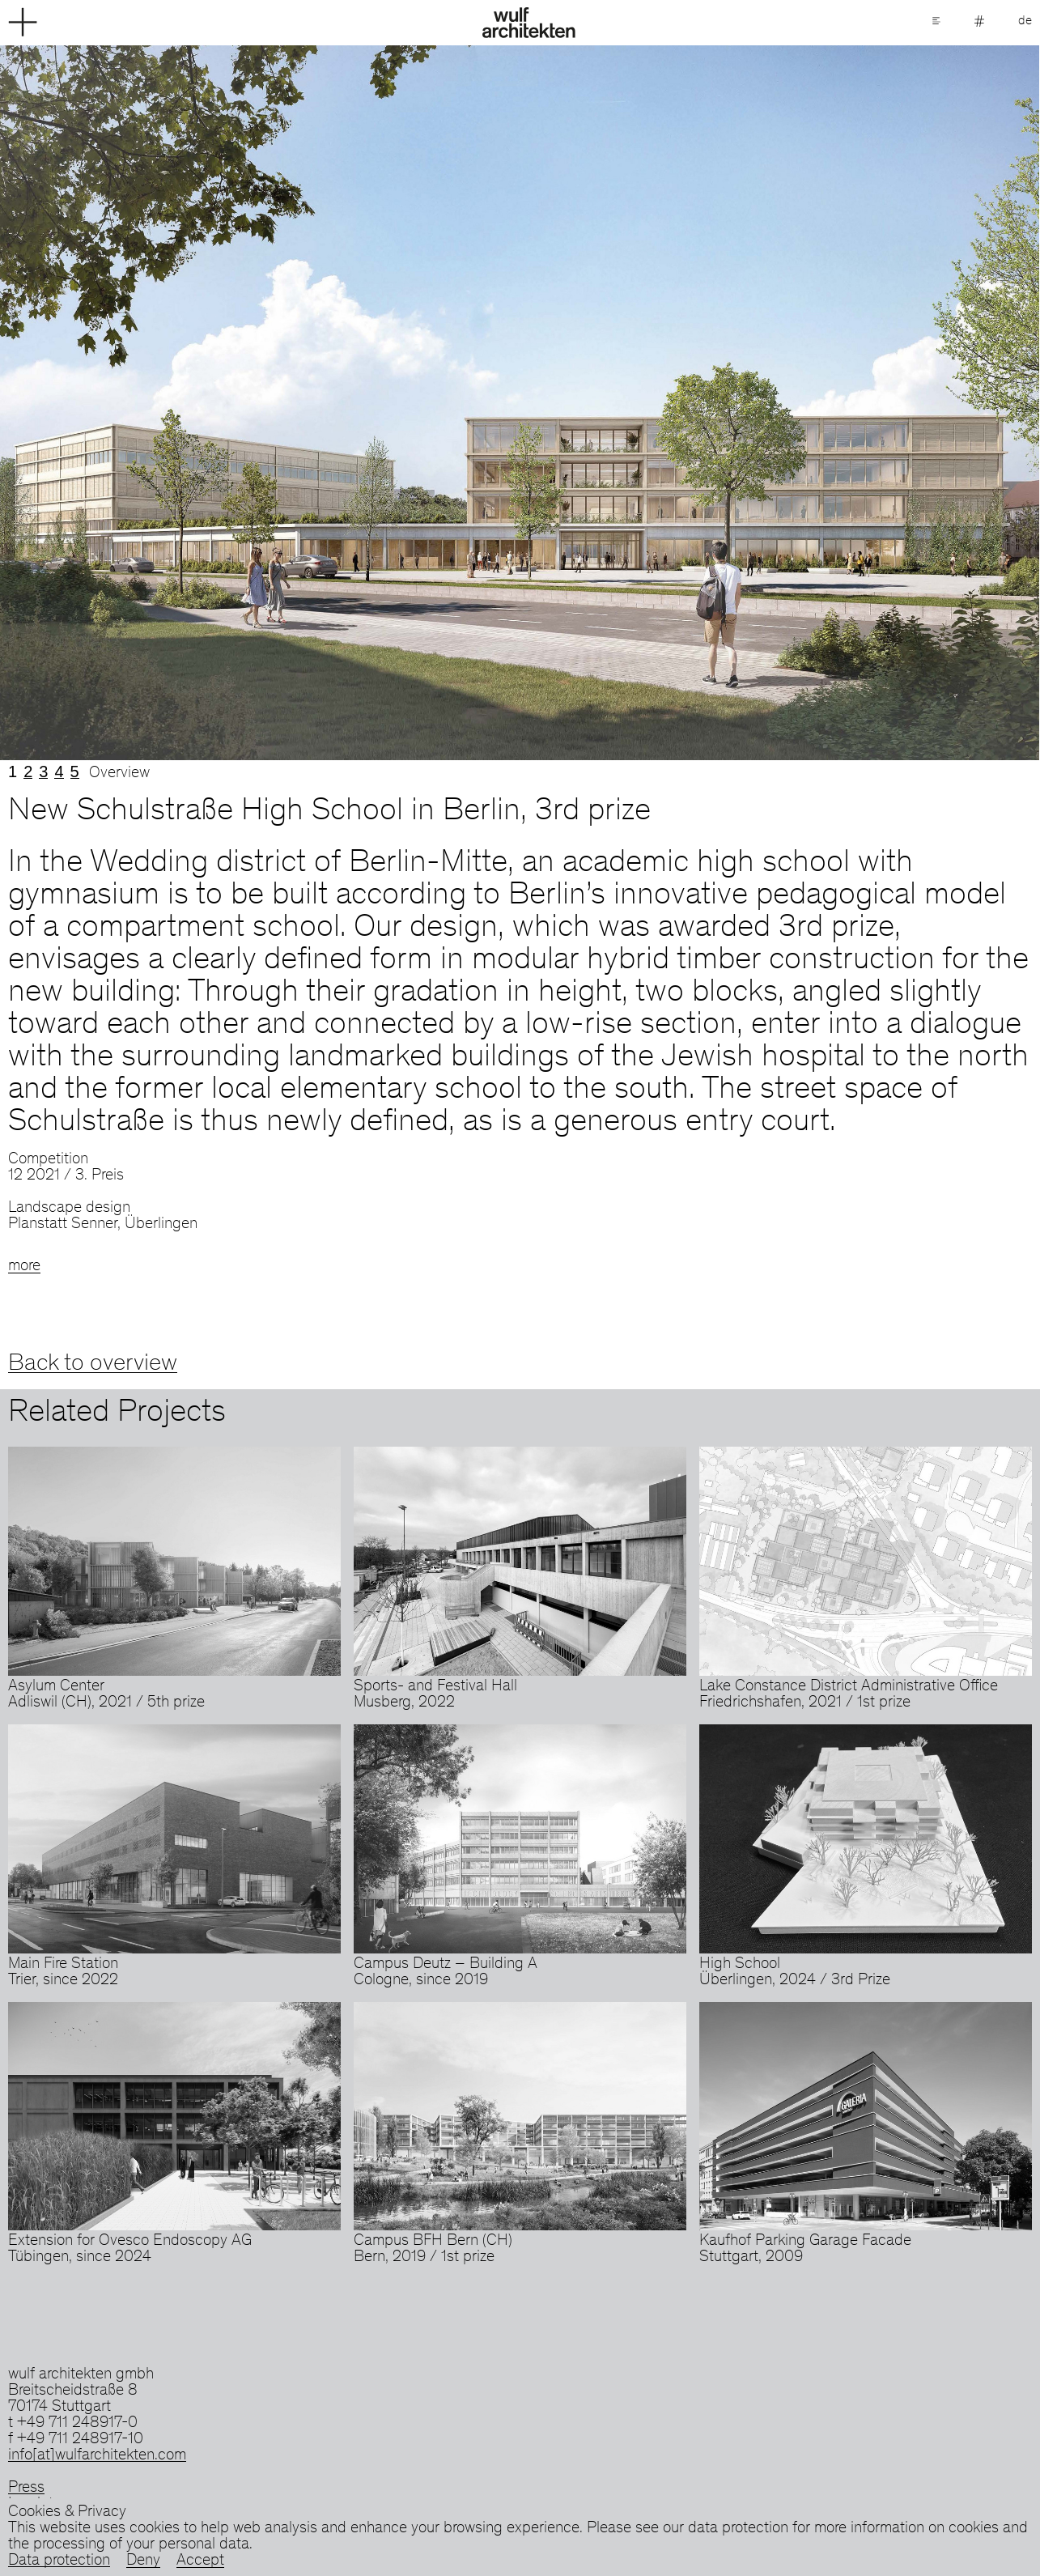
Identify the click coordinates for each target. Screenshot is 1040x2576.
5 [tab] (74, 771)
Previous (260, 402)
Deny (143, 2561)
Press (26, 2488)
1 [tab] (12, 771)
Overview (119, 774)
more (24, 1267)
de (1025, 21)
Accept (200, 2561)
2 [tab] (27, 771)
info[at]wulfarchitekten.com (97, 2456)
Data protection (59, 2561)
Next (780, 402)
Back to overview (92, 1364)
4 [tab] (58, 771)
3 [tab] (43, 771)
